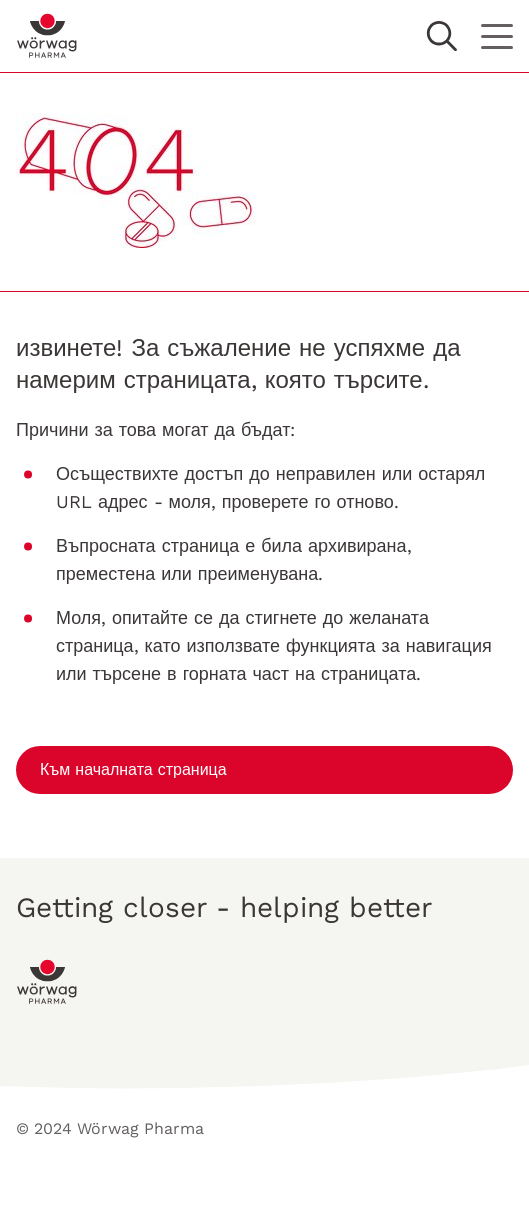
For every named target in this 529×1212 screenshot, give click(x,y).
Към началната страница (133, 769)
